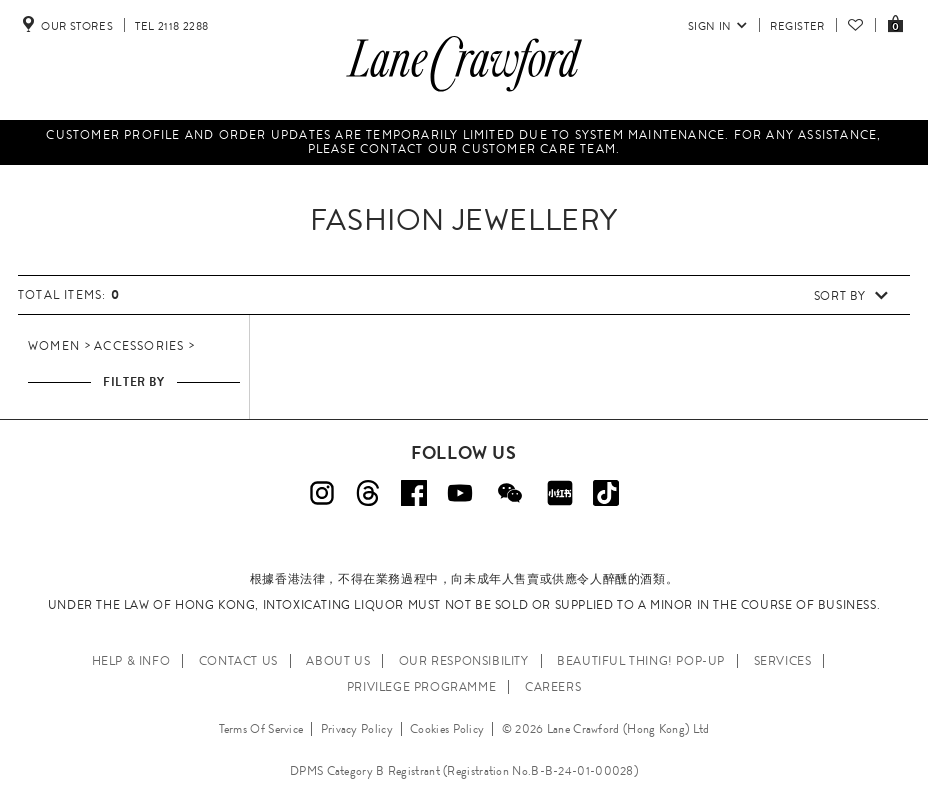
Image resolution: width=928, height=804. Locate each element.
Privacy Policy (357, 729)
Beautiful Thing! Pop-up (641, 661)
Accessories (139, 346)
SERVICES (783, 661)
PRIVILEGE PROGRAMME (421, 687)
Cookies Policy (447, 729)
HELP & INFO (131, 661)
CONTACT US (238, 661)
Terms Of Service (261, 729)
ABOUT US (338, 661)
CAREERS (553, 687)
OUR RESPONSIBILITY (464, 661)
